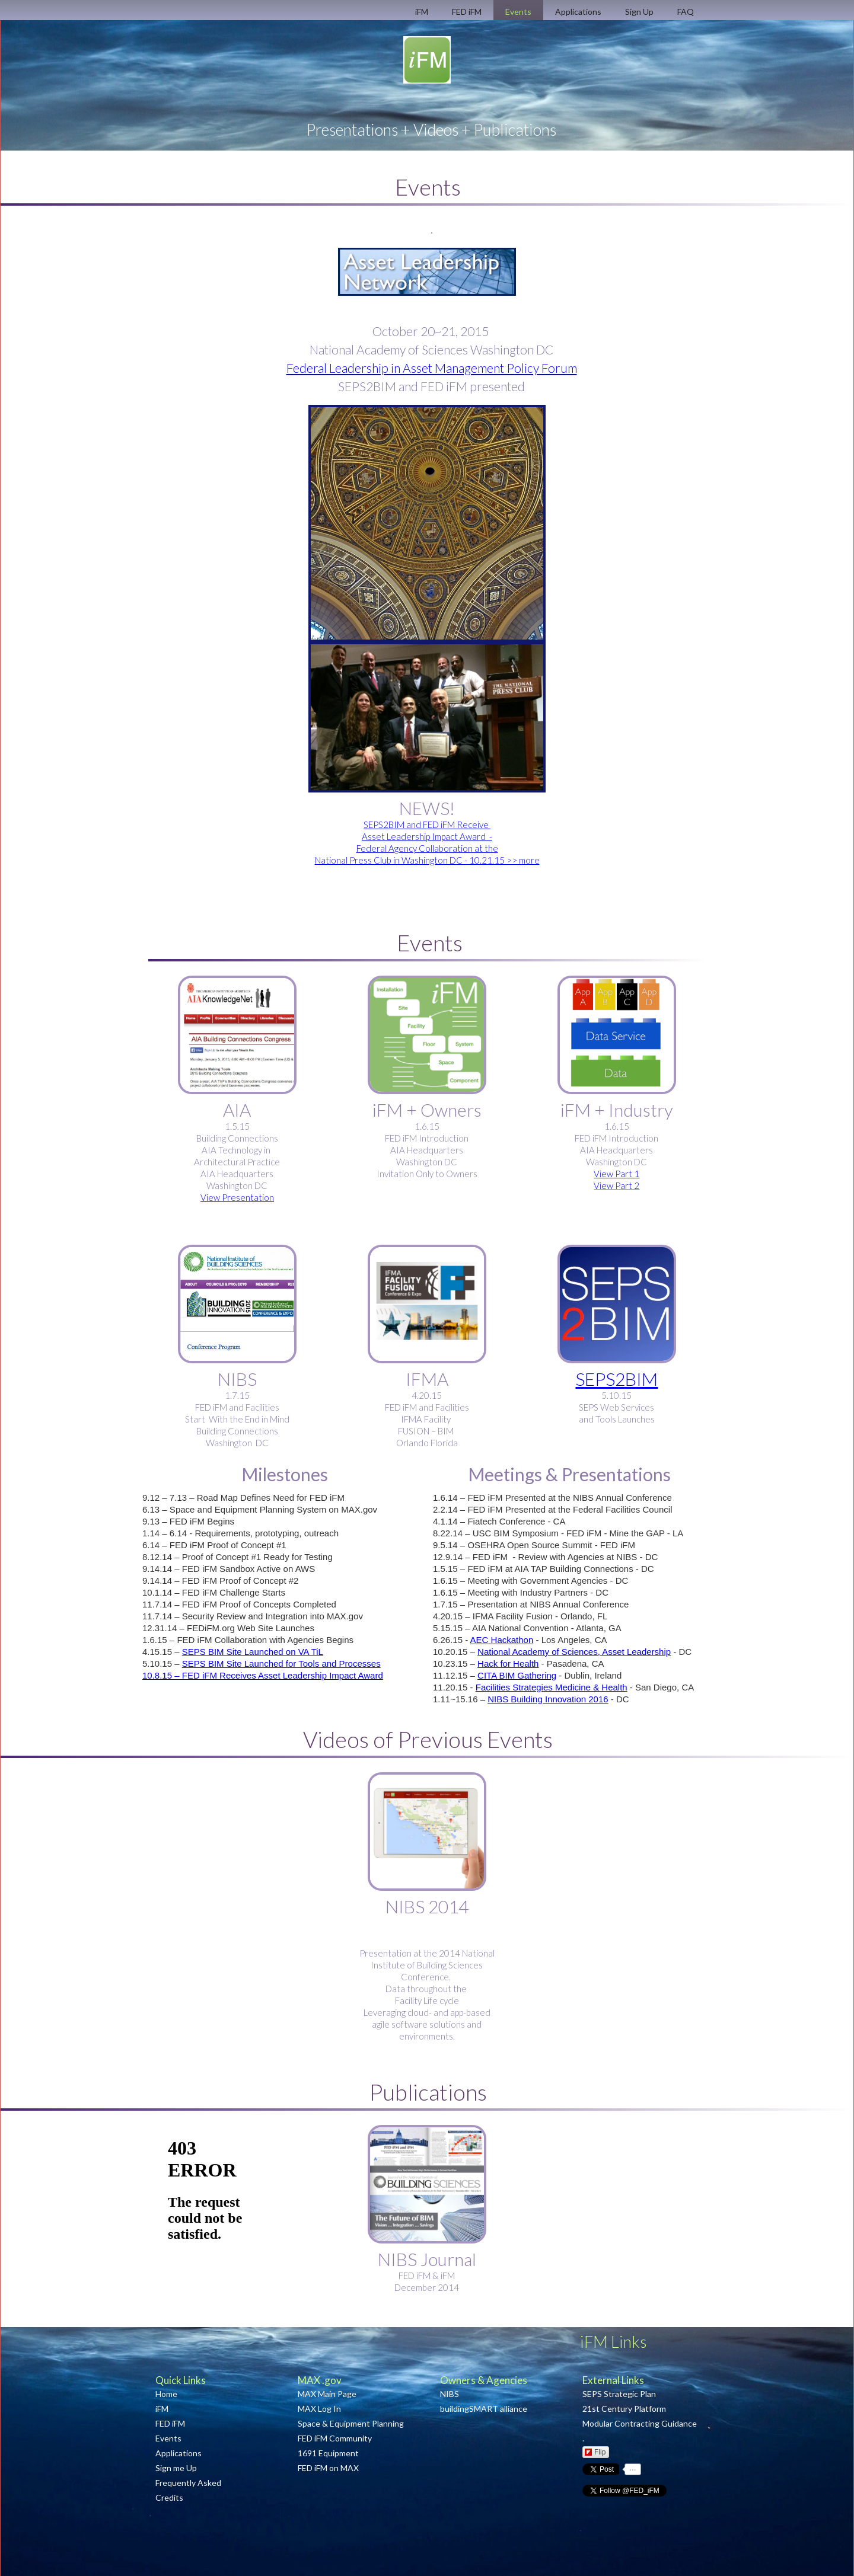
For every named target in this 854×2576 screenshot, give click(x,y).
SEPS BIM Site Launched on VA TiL (252, 1652)
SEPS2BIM (616, 1378)
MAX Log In (319, 2409)
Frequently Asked (188, 2483)
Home (166, 2394)
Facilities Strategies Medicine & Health (551, 1687)
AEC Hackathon (502, 1640)
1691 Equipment (328, 2453)
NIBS (449, 2394)
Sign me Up (176, 2468)
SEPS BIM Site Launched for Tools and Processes (281, 1663)
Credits (169, 2497)
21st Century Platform (624, 2409)
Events (168, 2438)
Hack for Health (507, 1663)
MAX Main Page (328, 2394)
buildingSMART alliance (483, 2409)
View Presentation (237, 1197)
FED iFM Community (335, 2438)
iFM (161, 2409)
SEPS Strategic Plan (619, 2394)
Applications (178, 2453)
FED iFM (170, 2423)
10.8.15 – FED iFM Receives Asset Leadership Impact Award (262, 1675)
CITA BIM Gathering (516, 1675)
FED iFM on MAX (328, 2468)
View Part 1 (616, 1173)
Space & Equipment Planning (351, 2423)
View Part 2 (616, 1185)
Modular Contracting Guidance (639, 2423)
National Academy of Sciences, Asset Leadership (574, 1652)
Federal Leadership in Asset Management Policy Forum (431, 367)
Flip (595, 2452)
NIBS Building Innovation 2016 (547, 1699)
